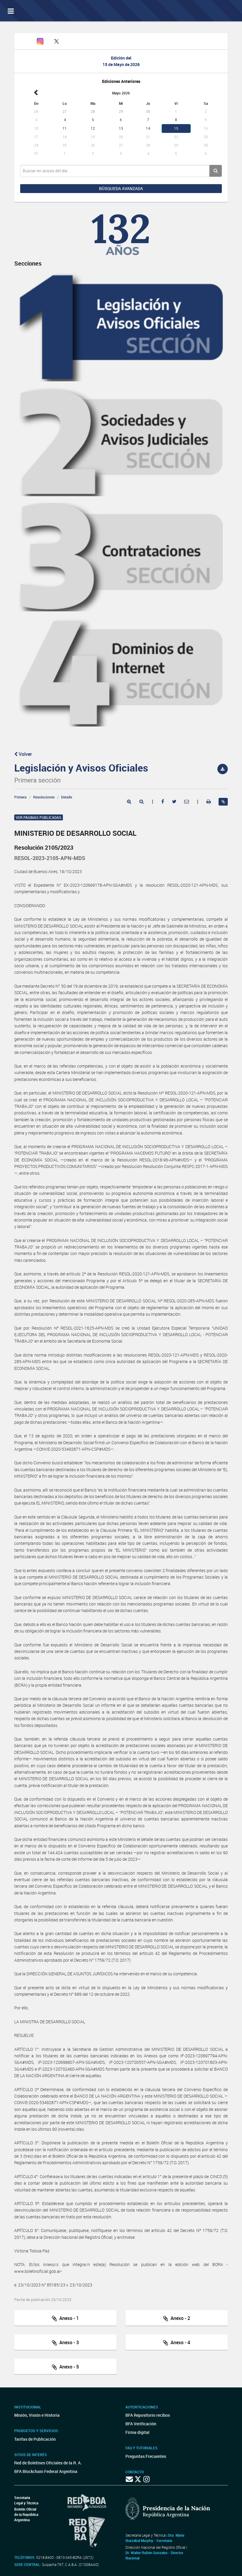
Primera (20, 797)
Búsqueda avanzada (121, 188)
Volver (23, 754)
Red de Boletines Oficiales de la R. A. (48, 2463)
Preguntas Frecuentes (145, 2456)
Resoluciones (44, 797)
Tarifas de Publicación (35, 2439)
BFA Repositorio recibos (147, 2415)
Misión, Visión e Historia (37, 2415)
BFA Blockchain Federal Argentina (45, 2471)
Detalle (66, 797)
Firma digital (137, 2432)
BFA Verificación (140, 2423)
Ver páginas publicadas (38, 817)
